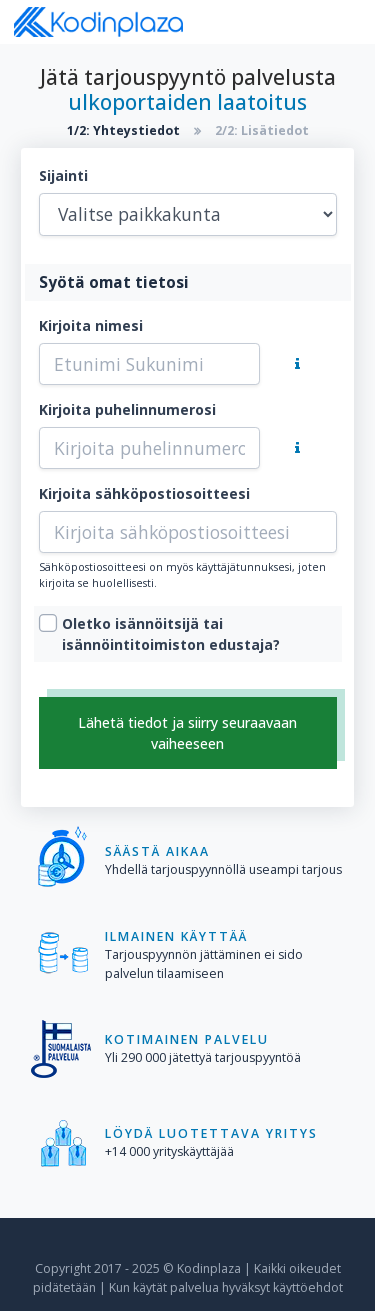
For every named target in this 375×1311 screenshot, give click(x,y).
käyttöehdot (308, 1287)
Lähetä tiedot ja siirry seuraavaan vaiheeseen (187, 733)
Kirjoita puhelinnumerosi (127, 409)
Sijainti (63, 175)
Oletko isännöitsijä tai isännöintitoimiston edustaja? (171, 634)
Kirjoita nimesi (91, 325)
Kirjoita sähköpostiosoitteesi (144, 493)
